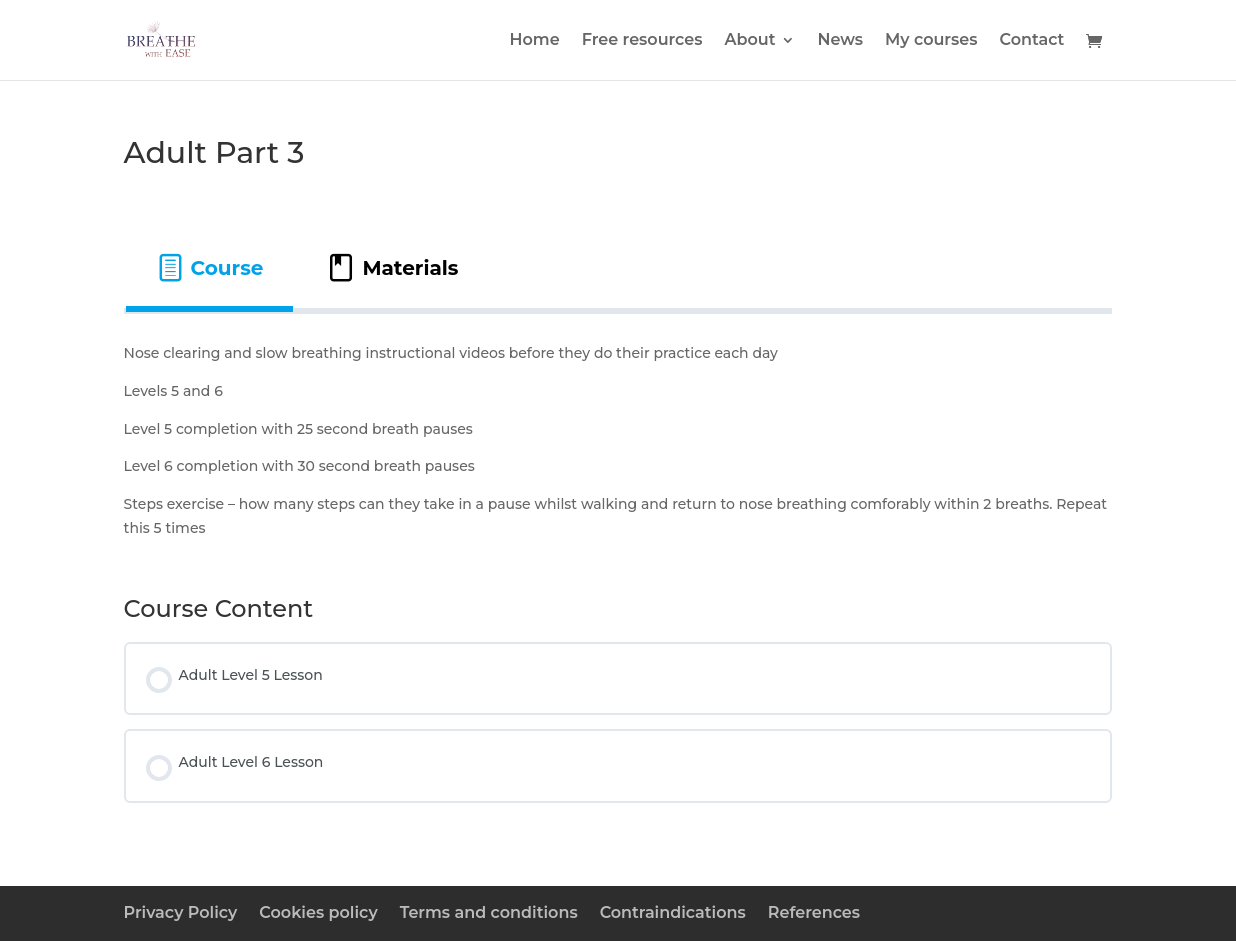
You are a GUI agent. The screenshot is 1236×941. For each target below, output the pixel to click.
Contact (1032, 41)
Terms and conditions (489, 912)
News (840, 41)
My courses (931, 41)
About (749, 41)
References (814, 912)
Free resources (642, 41)
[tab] (210, 268)
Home (535, 41)
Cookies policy (318, 912)
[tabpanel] (618, 441)
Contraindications (673, 912)
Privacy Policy (181, 912)
